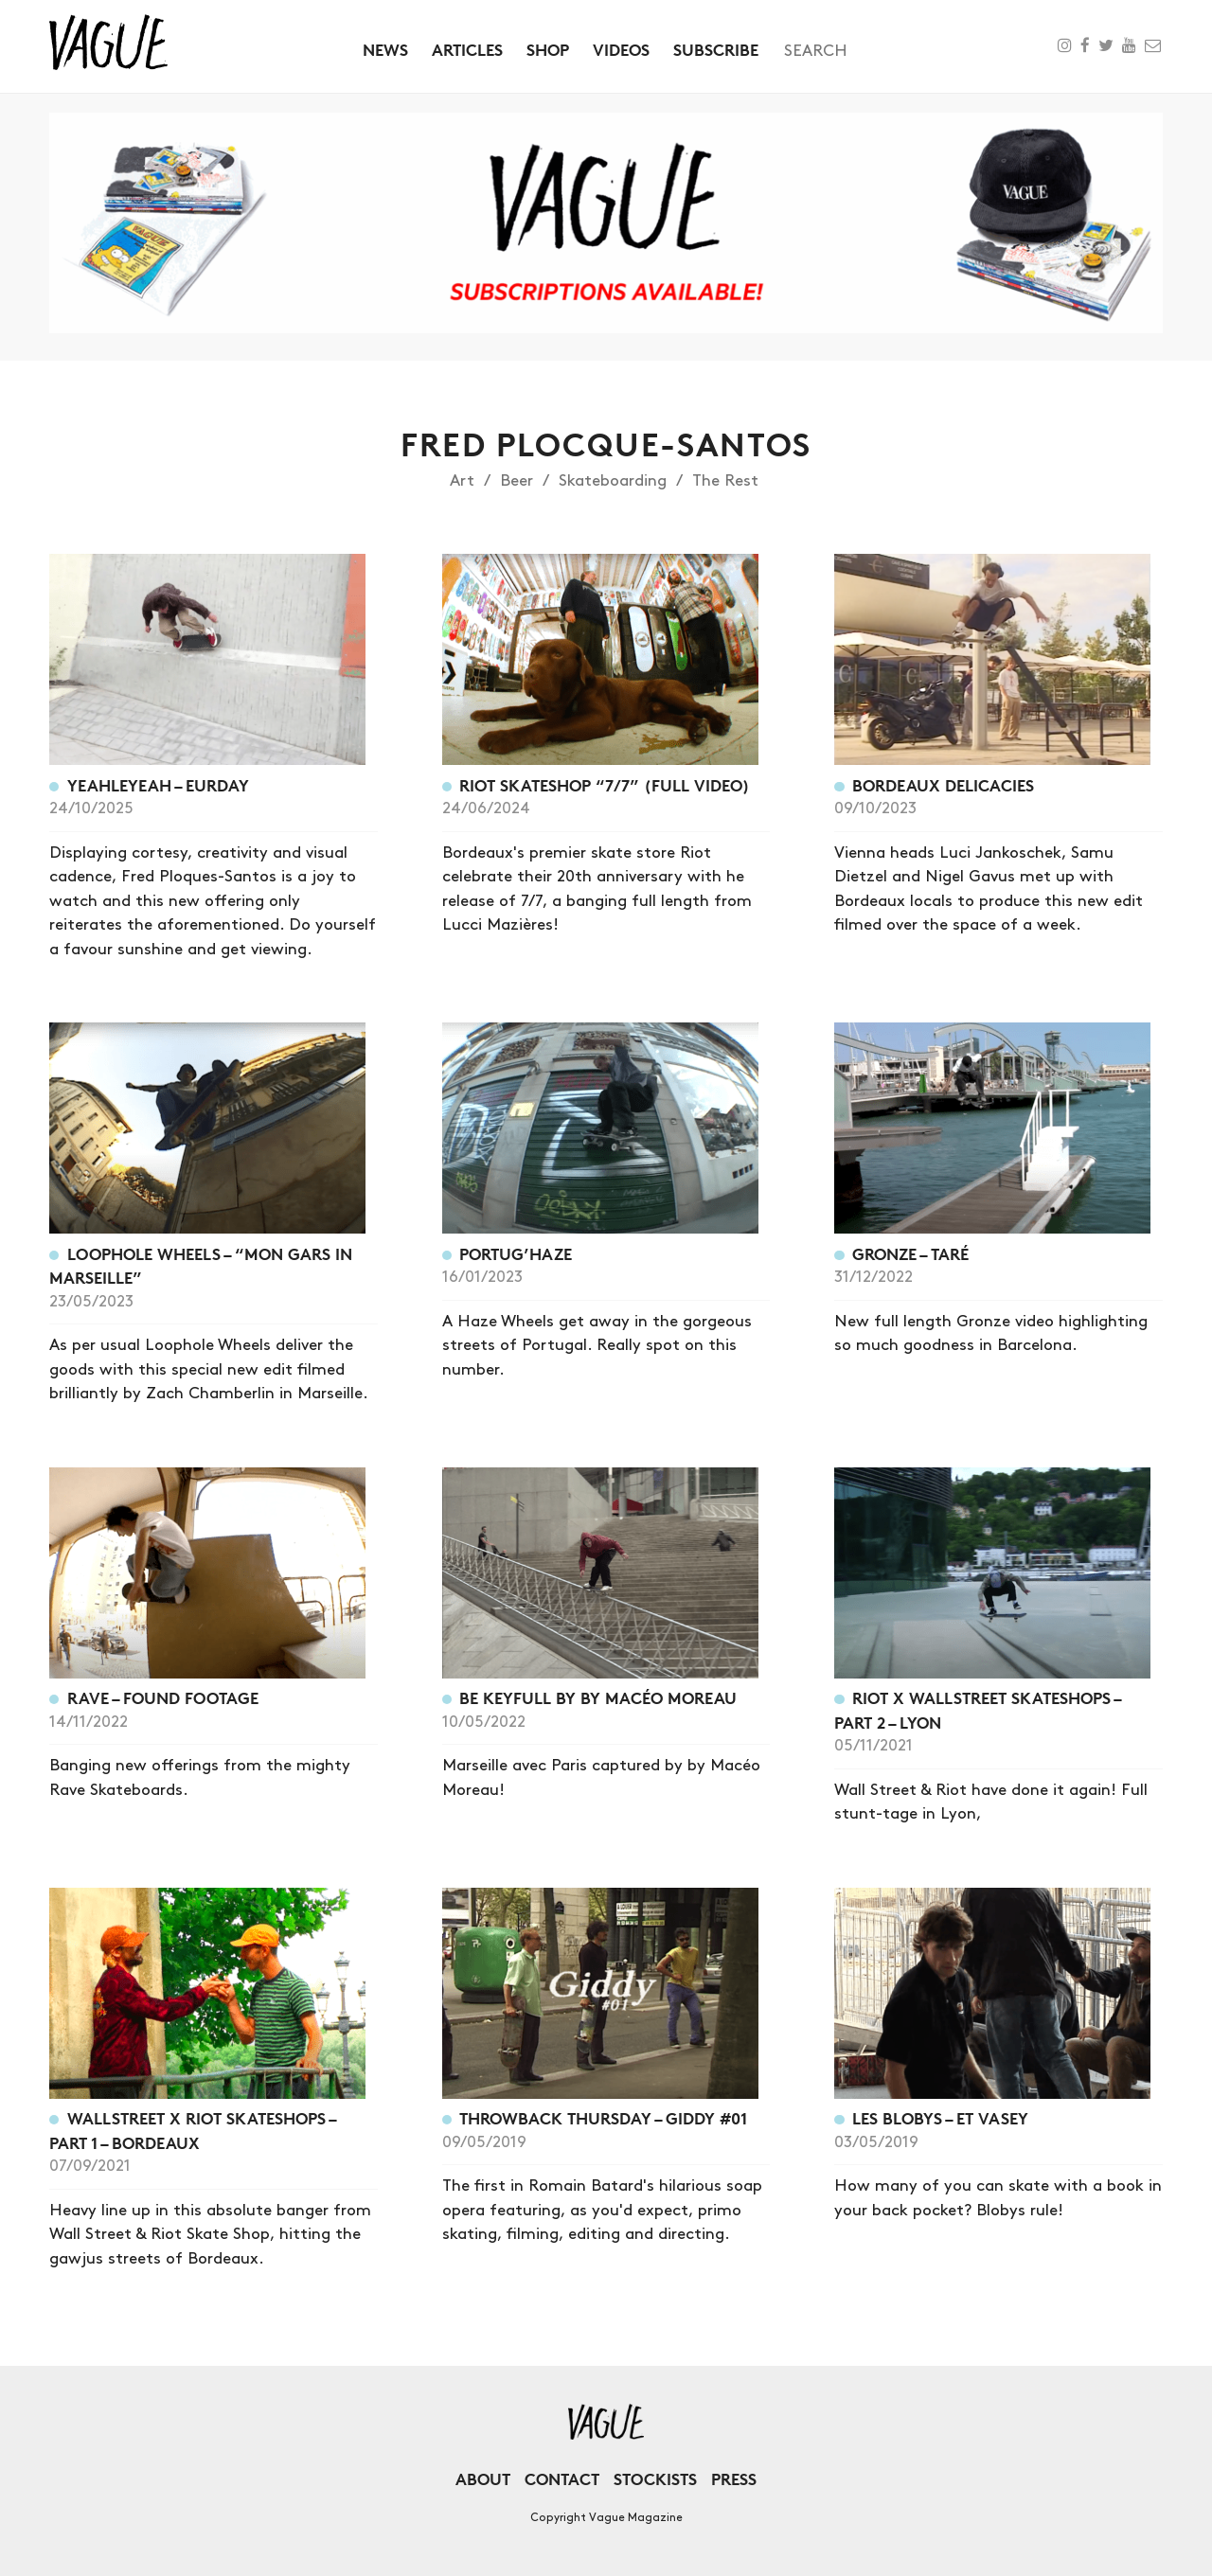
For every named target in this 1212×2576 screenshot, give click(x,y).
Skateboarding (613, 481)
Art (462, 481)
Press (734, 2479)
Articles (467, 50)
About (482, 2479)
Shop (547, 50)
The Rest (725, 481)
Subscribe (715, 50)
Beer (516, 481)
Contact (562, 2479)
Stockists (655, 2479)
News (385, 50)
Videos (621, 50)
